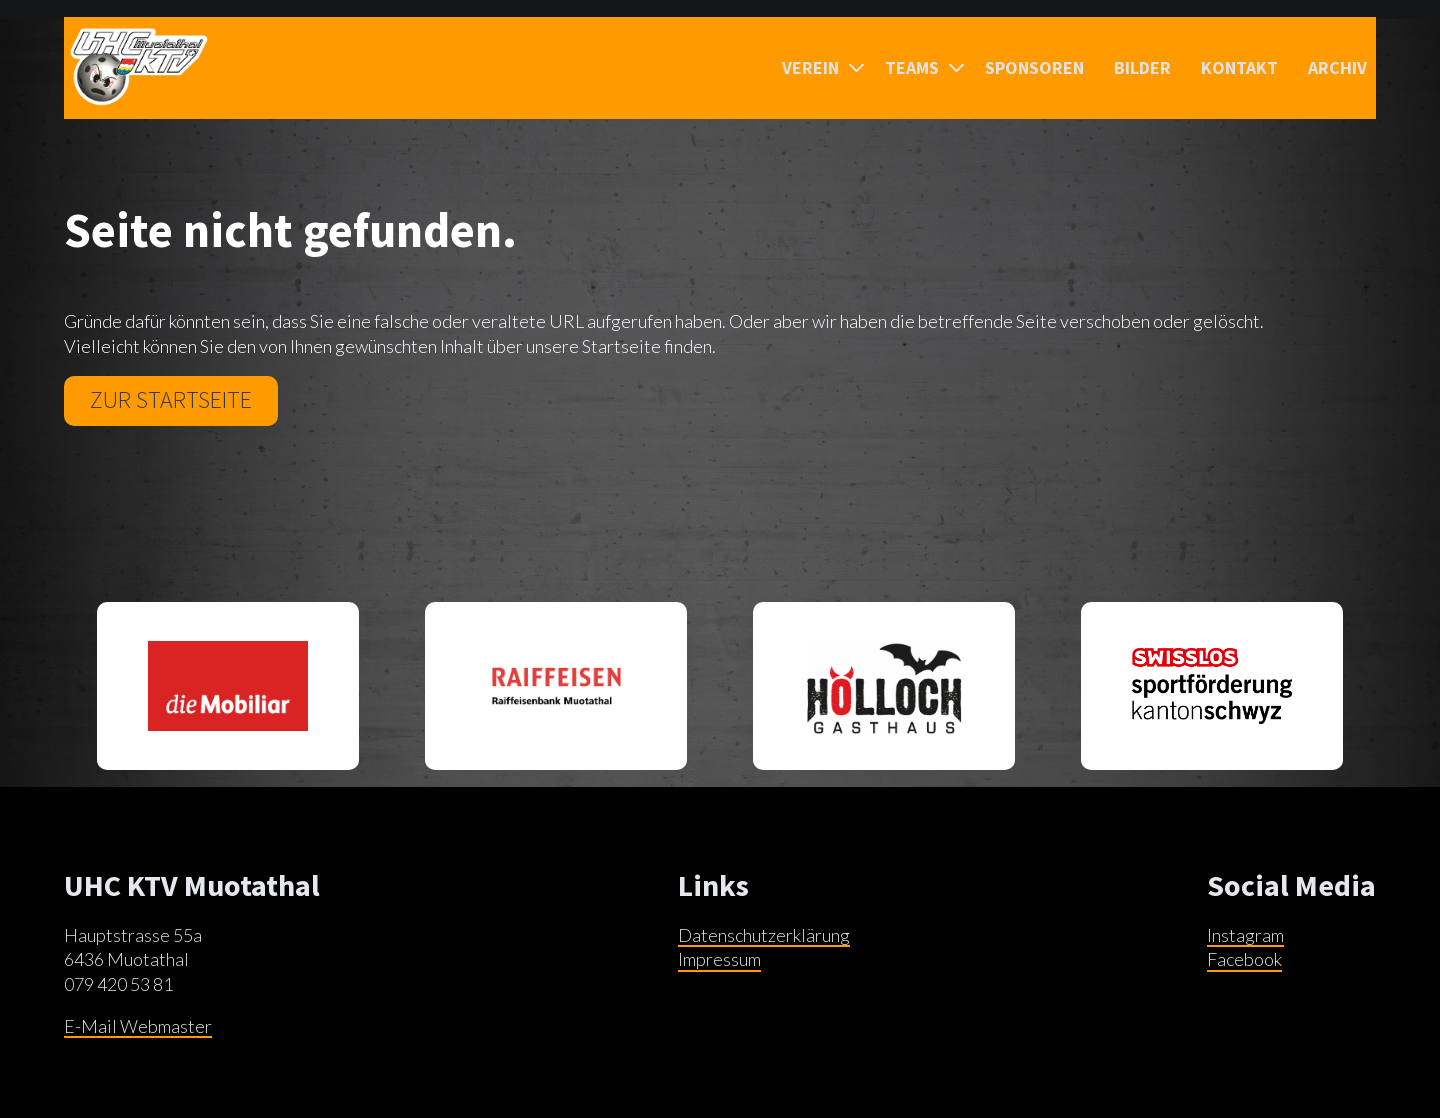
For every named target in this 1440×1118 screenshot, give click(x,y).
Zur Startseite (171, 399)
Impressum (719, 959)
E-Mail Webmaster (138, 1026)
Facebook (1244, 959)
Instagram (1245, 935)
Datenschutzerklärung (764, 935)
